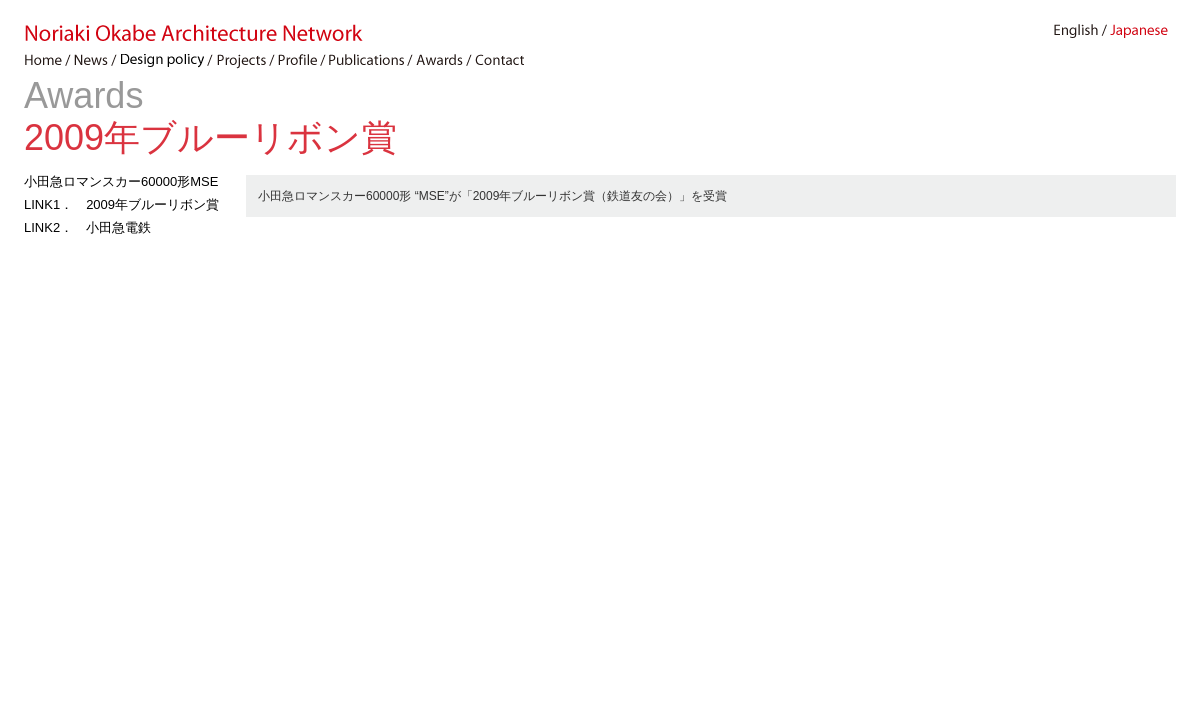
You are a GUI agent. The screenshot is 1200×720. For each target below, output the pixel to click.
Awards (83, 95)
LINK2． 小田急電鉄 (87, 227)
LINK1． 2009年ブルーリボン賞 (121, 204)
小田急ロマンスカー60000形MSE (121, 181)
